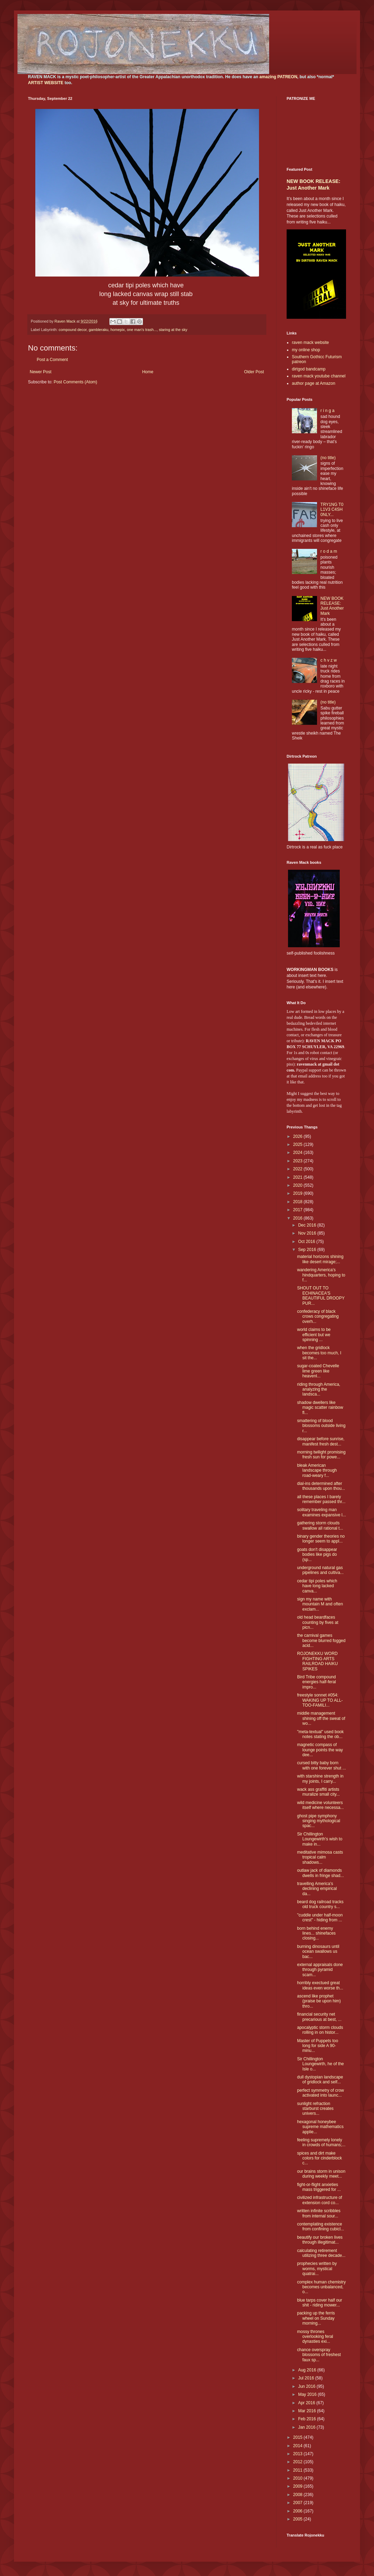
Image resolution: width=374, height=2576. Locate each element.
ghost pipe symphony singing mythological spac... (318, 1820)
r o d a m (329, 551)
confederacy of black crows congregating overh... (318, 1316)
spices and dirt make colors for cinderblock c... (319, 2158)
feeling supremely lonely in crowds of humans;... (321, 2142)
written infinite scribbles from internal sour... (318, 2213)
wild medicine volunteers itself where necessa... (320, 1805)
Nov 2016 (307, 1233)
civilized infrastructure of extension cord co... (319, 2200)
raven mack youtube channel (318, 376)
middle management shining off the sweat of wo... (321, 1718)
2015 (298, 2437)
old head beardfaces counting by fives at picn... (317, 1622)
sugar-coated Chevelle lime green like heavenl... (318, 1370)
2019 (298, 1193)
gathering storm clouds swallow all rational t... (320, 1525)
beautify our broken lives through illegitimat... (320, 2240)
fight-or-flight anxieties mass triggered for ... (319, 2187)
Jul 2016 (306, 2378)
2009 (298, 2486)
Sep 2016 (307, 1249)
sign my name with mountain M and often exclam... (320, 1604)
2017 (298, 1209)
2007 (298, 2502)
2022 (298, 1168)
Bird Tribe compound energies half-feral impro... (316, 1682)
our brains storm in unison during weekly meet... (321, 2174)
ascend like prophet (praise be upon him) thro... (319, 2001)
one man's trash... (142, 329)
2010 (298, 2478)
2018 (298, 1201)
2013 (298, 2453)
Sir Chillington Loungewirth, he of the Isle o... (320, 2063)
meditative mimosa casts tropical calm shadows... (320, 1857)
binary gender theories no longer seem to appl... (321, 1539)
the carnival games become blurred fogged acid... (321, 1640)
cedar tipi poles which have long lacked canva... (317, 1586)
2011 (298, 2470)
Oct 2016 (307, 1241)
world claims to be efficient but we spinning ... (314, 1334)
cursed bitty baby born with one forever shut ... (321, 1765)
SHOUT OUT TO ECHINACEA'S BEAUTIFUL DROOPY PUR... (321, 1295)
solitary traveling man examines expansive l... (321, 1512)
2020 (298, 1185)
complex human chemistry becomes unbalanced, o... (321, 2287)
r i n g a (328, 410)
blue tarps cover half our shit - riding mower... (319, 2303)
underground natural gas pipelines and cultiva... (320, 1570)
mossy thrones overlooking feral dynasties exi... (315, 2336)
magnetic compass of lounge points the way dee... (320, 1749)
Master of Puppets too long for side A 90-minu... (317, 2045)
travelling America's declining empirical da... (317, 1888)
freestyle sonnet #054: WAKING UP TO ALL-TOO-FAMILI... (320, 1700)
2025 (298, 1144)
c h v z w (329, 660)
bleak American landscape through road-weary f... (317, 1470)
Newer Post (40, 371)
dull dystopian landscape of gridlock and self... (320, 2079)
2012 (298, 2461)
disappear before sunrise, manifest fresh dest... (320, 1441)
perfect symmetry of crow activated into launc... (320, 2093)
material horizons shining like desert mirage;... (320, 1259)
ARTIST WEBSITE (45, 82)
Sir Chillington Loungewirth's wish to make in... (319, 1839)
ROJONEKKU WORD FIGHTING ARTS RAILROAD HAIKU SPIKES (317, 1661)
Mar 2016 (307, 2410)
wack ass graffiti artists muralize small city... (318, 1792)
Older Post (254, 371)
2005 (298, 2519)
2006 (298, 2511)
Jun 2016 (307, 2386)
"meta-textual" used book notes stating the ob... (320, 1734)
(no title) (328, 457)
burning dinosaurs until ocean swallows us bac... (318, 1951)
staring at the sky (173, 329)
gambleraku (98, 329)
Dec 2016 (307, 1225)
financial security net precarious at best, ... (319, 2017)
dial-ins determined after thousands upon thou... (321, 1486)
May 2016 (308, 2394)
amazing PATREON (278, 76)
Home (147, 371)
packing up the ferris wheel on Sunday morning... (316, 2318)
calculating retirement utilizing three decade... (321, 2253)
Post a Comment (52, 359)
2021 (298, 1177)
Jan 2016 (307, 2427)
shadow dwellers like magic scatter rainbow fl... (320, 1407)
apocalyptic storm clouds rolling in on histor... (320, 2030)
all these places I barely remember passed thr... (321, 1499)
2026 (298, 1136)
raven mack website (310, 342)
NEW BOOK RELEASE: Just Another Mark (332, 606)
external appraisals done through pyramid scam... (320, 1969)
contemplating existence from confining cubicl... (320, 2226)
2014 (298, 2445)
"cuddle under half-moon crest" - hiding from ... (320, 1917)
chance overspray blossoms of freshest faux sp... (319, 2354)
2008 (298, 2494)
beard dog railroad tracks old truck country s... (320, 1904)
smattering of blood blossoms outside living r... (321, 1425)
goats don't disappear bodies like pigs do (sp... (317, 1554)
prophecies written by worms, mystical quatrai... (317, 2268)
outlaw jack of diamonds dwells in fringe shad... (320, 1873)
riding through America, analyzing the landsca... (318, 1389)
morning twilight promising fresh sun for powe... (321, 1454)
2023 (298, 1160)
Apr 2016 (307, 2402)
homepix (117, 329)
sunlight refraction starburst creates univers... (315, 2108)
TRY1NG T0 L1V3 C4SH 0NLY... (332, 509)
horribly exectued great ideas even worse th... (320, 1985)
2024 (298, 1152)
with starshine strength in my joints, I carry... (320, 1778)
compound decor (73, 329)
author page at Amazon (313, 383)
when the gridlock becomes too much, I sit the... (319, 1352)
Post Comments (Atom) (75, 382)
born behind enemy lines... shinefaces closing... (316, 1933)
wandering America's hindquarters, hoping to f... (321, 1274)
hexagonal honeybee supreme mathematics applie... (320, 2126)
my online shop (306, 349)
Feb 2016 (307, 2418)
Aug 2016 (307, 2370)
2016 (298, 1218)
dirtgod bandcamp (308, 369)
